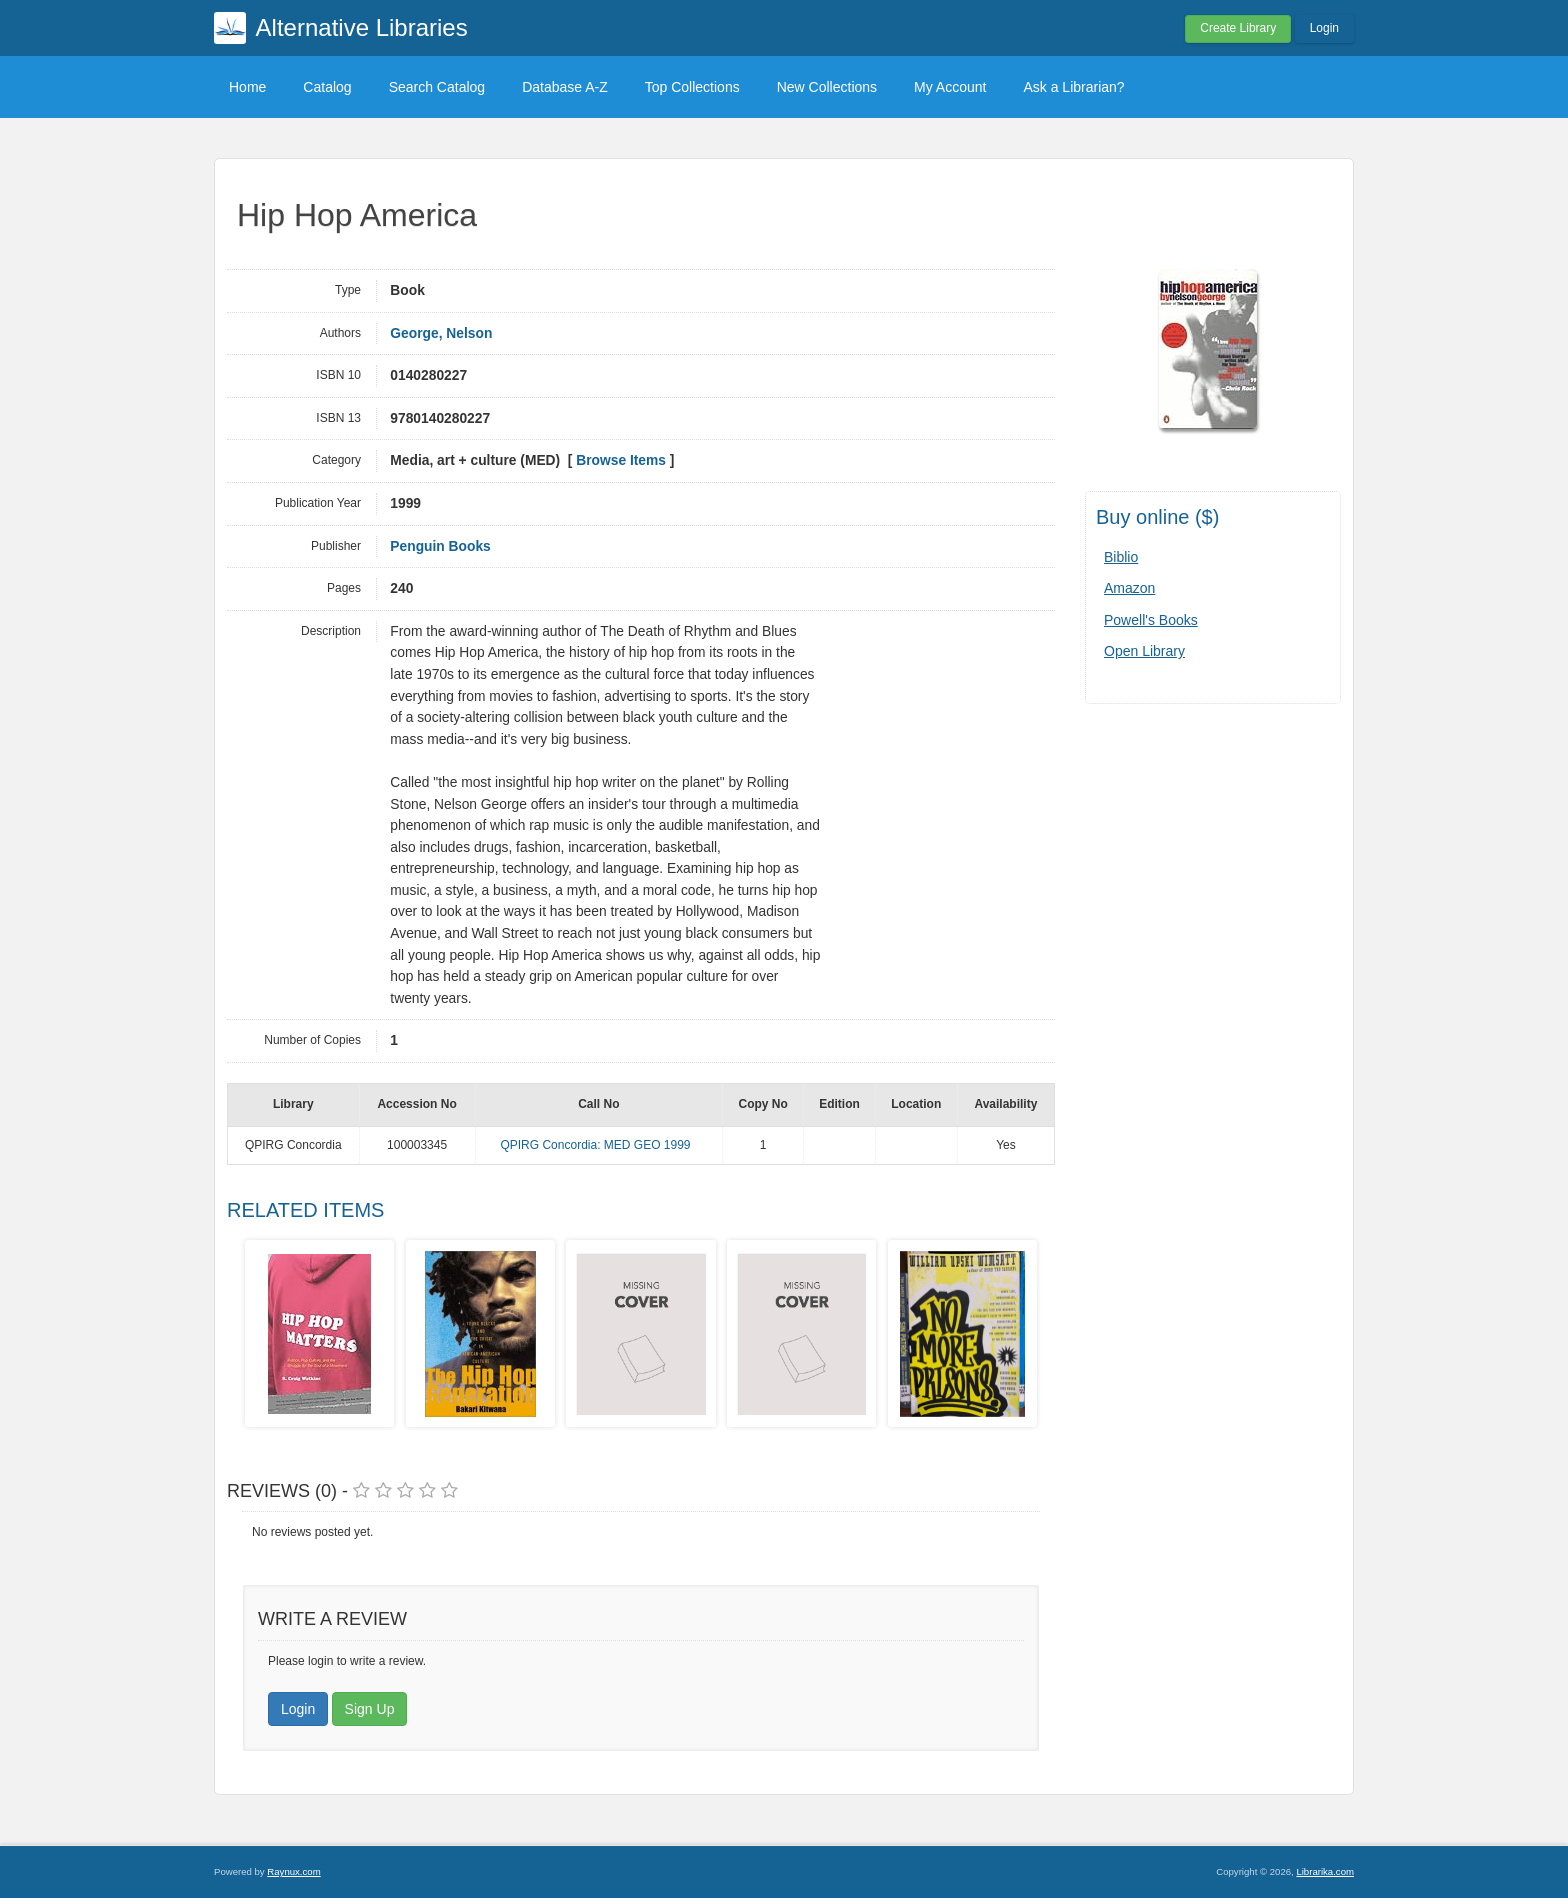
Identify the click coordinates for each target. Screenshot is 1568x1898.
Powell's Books (1151, 620)
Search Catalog (437, 87)
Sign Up (370, 1709)
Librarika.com (1325, 1871)
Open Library (1144, 651)
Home (247, 87)
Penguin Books (440, 546)
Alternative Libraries (362, 27)
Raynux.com (293, 1871)
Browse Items (621, 460)
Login (1324, 28)
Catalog (327, 87)
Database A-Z (565, 87)
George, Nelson (441, 333)
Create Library (1238, 28)
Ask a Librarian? (1073, 87)
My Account (950, 87)
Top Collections (692, 87)
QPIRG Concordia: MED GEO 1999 (595, 1145)
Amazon (1129, 588)
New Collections (827, 87)
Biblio (1121, 557)
